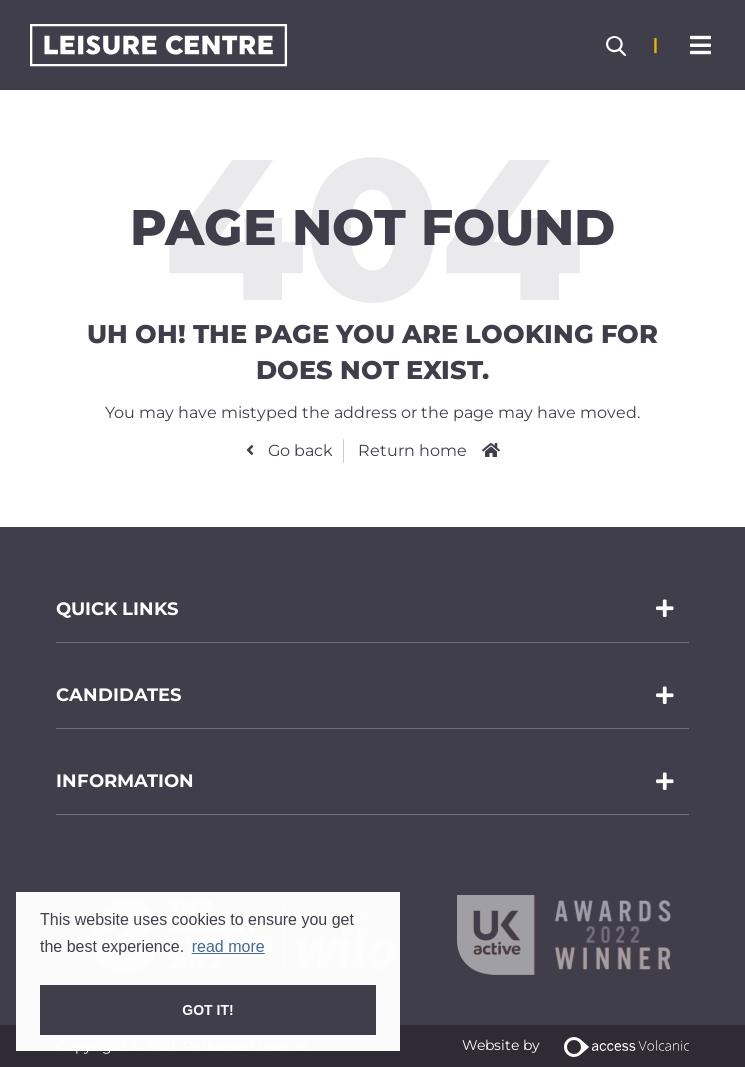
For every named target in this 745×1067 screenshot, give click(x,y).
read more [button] (228, 946)
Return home (412, 450)
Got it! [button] (207, 1010)
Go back (298, 450)
